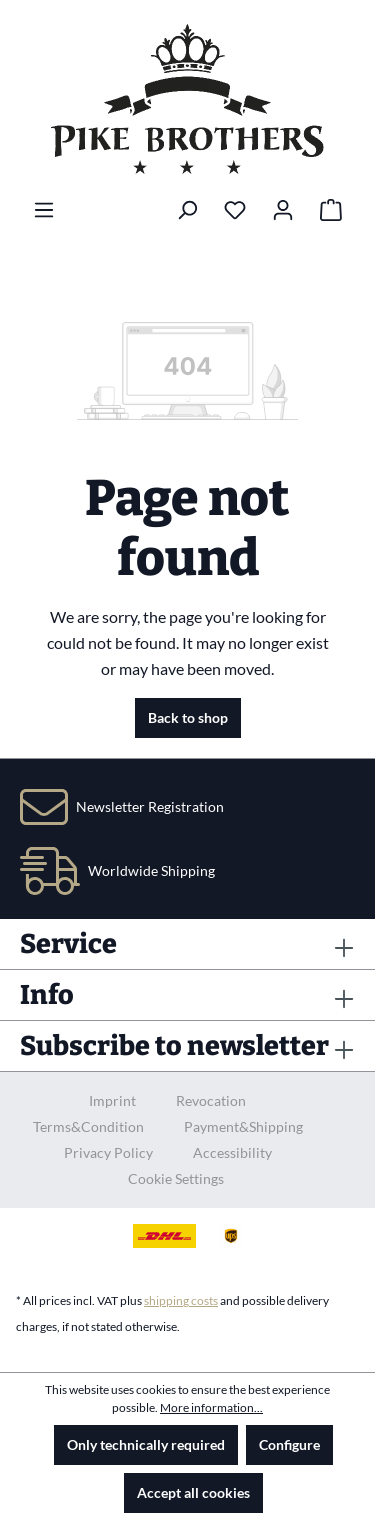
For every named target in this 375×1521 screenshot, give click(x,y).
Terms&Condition (88, 1126)
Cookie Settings (176, 1178)
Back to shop (188, 717)
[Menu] (44, 210)
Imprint (112, 1100)
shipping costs (181, 1300)
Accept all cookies (193, 1492)
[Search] (187, 210)
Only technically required (146, 1444)
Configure (289, 1444)
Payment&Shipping (243, 1126)
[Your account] (283, 210)
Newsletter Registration (150, 806)
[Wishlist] (235, 210)
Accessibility (232, 1152)
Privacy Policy (108, 1152)
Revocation (211, 1100)
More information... (211, 1407)
